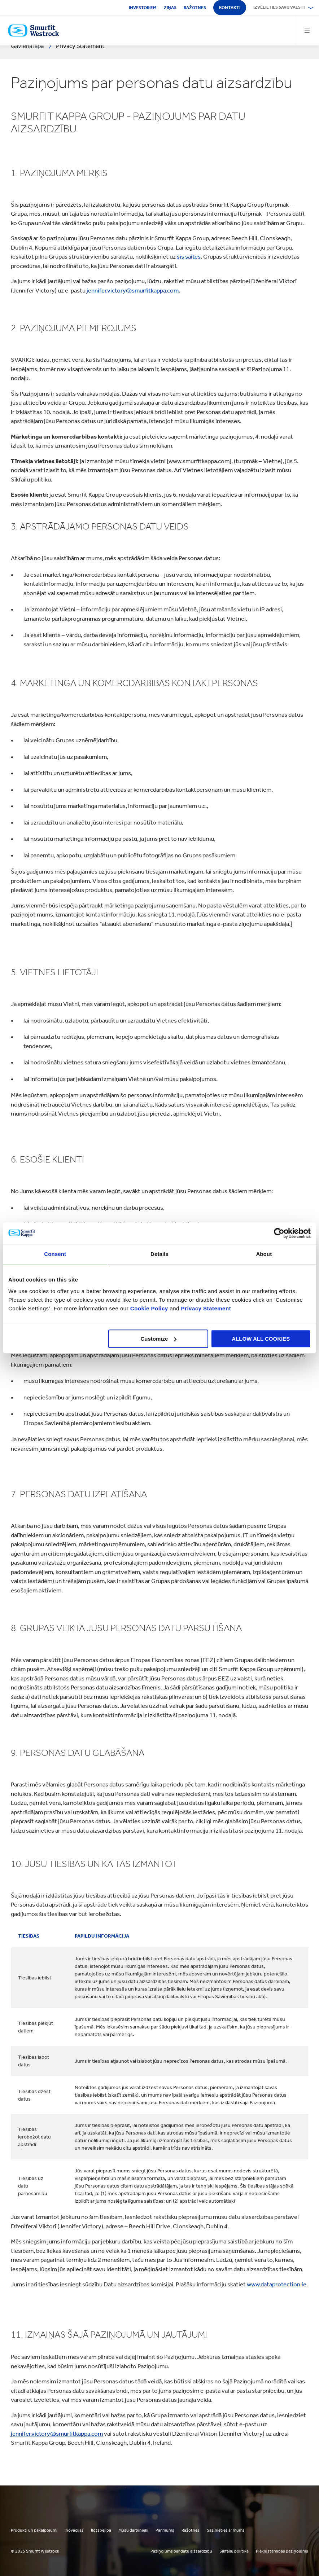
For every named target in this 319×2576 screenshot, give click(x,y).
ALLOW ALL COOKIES (261, 1339)
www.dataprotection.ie (276, 2284)
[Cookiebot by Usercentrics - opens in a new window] (279, 1233)
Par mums (165, 2530)
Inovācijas (74, 2530)
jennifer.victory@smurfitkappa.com (133, 290)
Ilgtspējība (101, 2530)
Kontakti (229, 7)
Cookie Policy (149, 1308)
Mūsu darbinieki (133, 2530)
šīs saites (189, 256)
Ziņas (170, 7)
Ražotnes (195, 7)
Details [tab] (159, 1254)
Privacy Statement (205, 1308)
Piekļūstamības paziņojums (282, 2551)
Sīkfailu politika (234, 2551)
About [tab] (264, 1254)
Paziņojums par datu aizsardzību (181, 2551)
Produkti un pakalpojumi (34, 2530)
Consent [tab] (55, 1254)
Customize (159, 1339)
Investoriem (143, 7)
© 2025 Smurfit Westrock (35, 2551)
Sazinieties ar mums (226, 2530)
